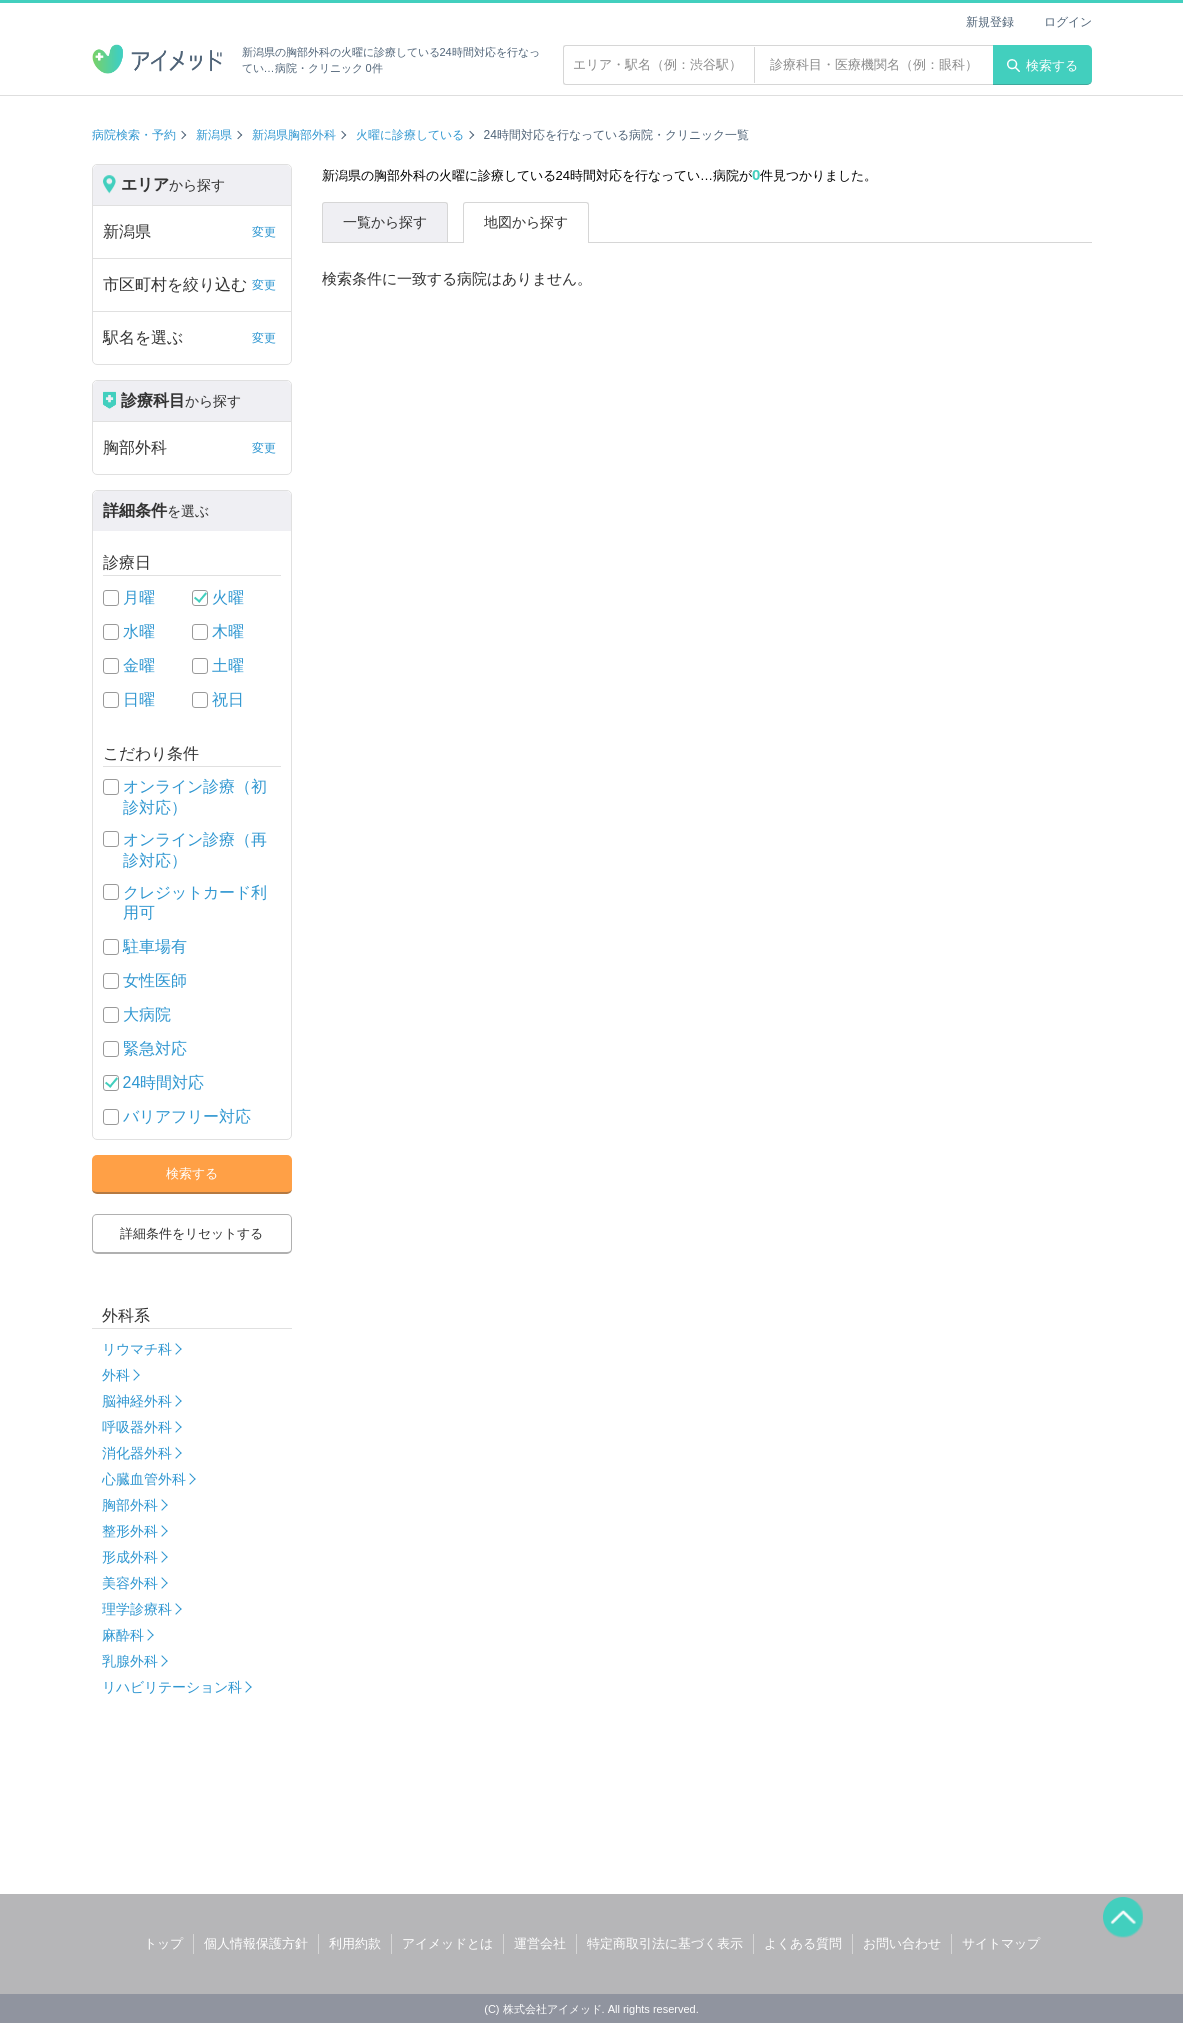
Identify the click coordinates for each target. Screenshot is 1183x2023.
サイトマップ (1001, 1943)
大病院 (147, 1014)
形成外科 (130, 1557)
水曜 (139, 631)
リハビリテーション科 (172, 1687)
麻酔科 (123, 1635)
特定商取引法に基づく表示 (665, 1943)
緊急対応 (155, 1048)
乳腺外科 (130, 1661)
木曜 (228, 631)
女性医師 (155, 980)
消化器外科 (137, 1453)
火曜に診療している (410, 135)
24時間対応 (164, 1082)
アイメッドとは (447, 1943)
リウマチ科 (137, 1349)
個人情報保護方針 (256, 1943)
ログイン (1068, 22)
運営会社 (540, 1943)
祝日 (228, 699)
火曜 (228, 597)
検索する (1042, 65)
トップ (163, 1943)
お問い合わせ (902, 1943)
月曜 (139, 597)
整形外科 (130, 1531)
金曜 (139, 665)
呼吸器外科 (137, 1427)
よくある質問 (803, 1943)
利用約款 (355, 1943)
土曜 (228, 665)
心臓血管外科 (144, 1479)
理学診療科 (137, 1609)
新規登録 (990, 22)
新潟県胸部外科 (294, 135)
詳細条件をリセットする (191, 1233)
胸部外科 (130, 1505)
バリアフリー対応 (187, 1116)
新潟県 (214, 135)
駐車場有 (155, 946)
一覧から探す (385, 222)
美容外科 (130, 1583)
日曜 (139, 699)
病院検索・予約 (134, 135)
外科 (116, 1375)
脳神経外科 (137, 1401)
